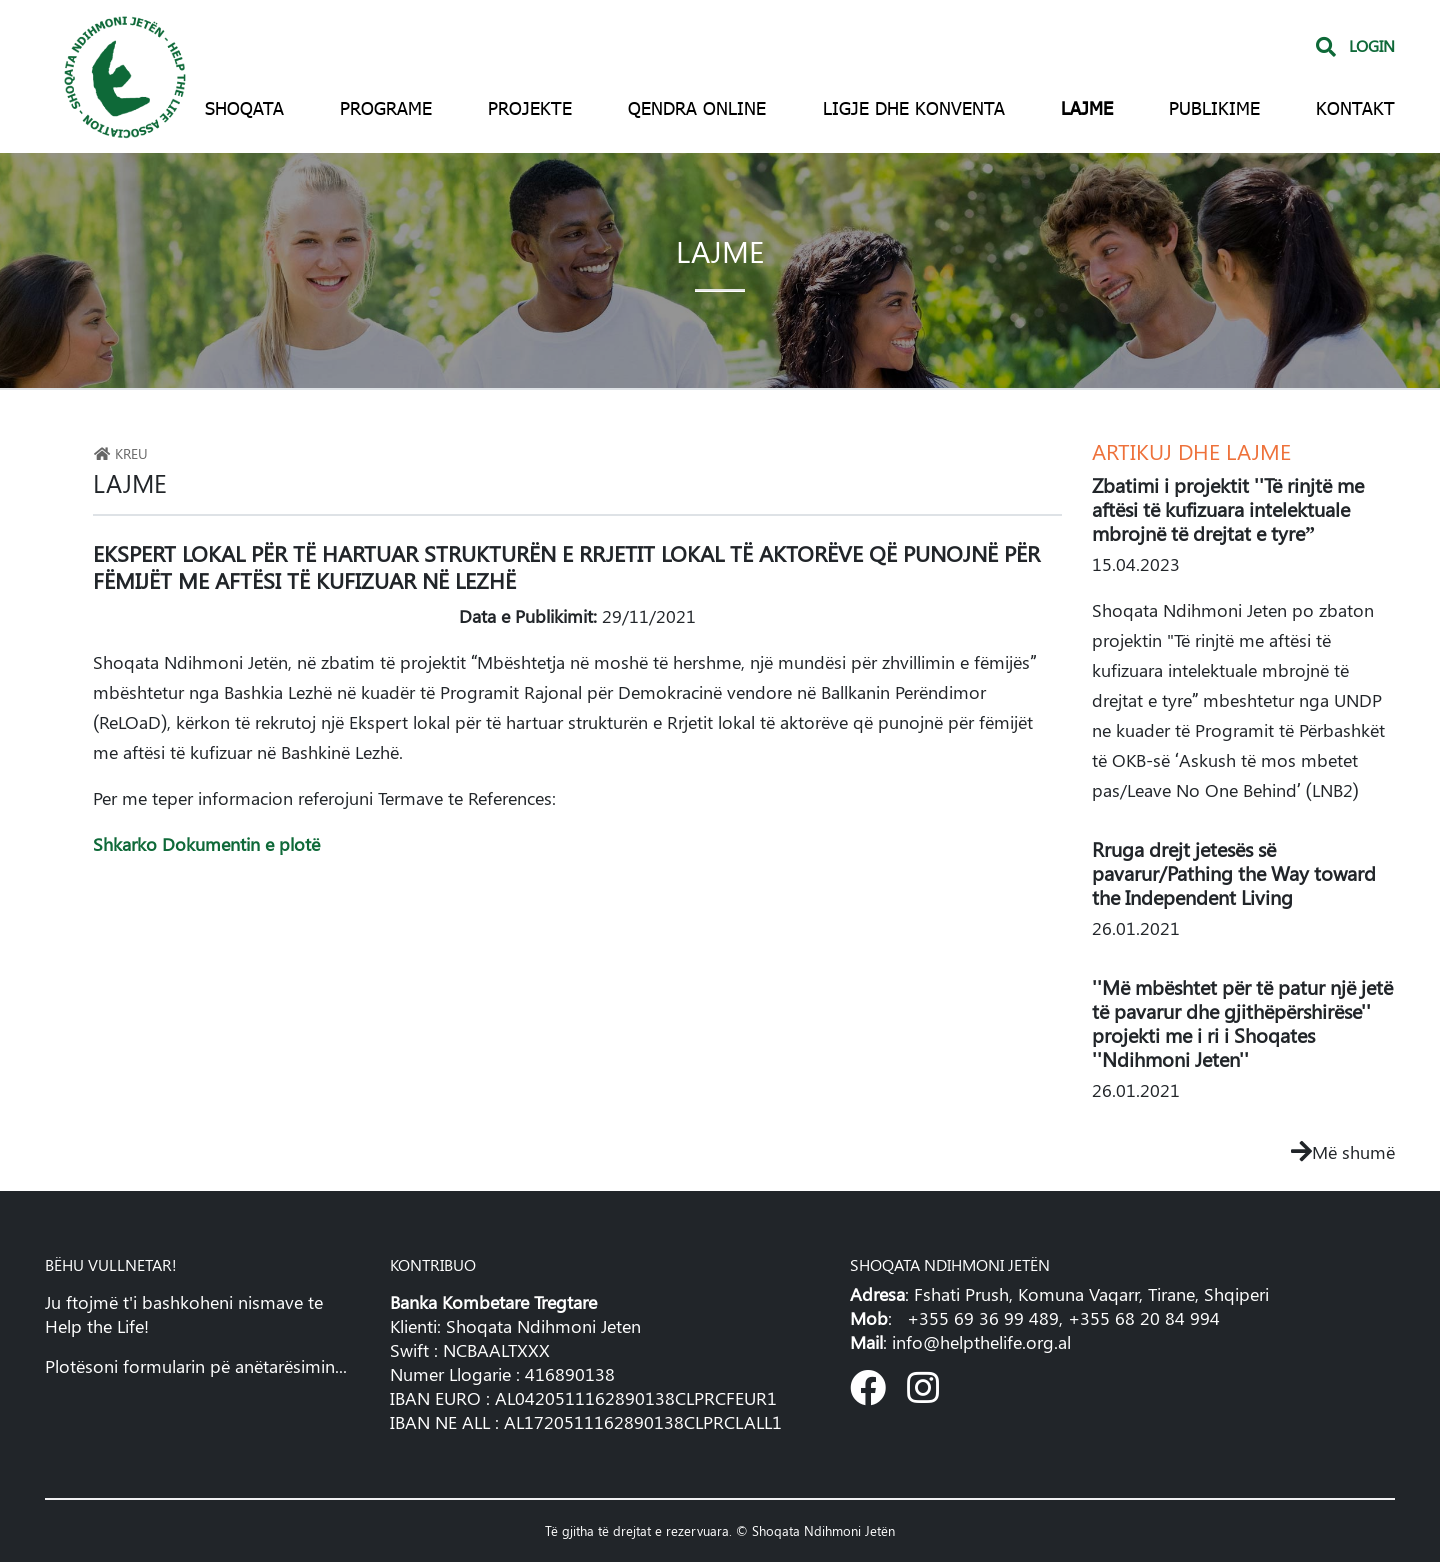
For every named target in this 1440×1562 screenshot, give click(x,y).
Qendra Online (697, 108)
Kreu (120, 453)
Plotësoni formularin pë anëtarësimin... (196, 1366)
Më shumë (1343, 1152)
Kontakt (1355, 108)
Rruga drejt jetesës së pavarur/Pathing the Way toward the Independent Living (1234, 872)
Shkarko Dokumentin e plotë (206, 844)
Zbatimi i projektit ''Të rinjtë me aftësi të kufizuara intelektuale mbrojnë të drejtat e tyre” (1228, 508)
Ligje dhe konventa (914, 108)
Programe (386, 108)
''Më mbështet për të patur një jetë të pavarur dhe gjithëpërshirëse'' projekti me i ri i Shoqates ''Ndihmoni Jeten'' (1242, 1022)
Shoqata (244, 108)
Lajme (1087, 108)
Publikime (1214, 108)
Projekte (530, 108)
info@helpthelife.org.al (981, 1342)
